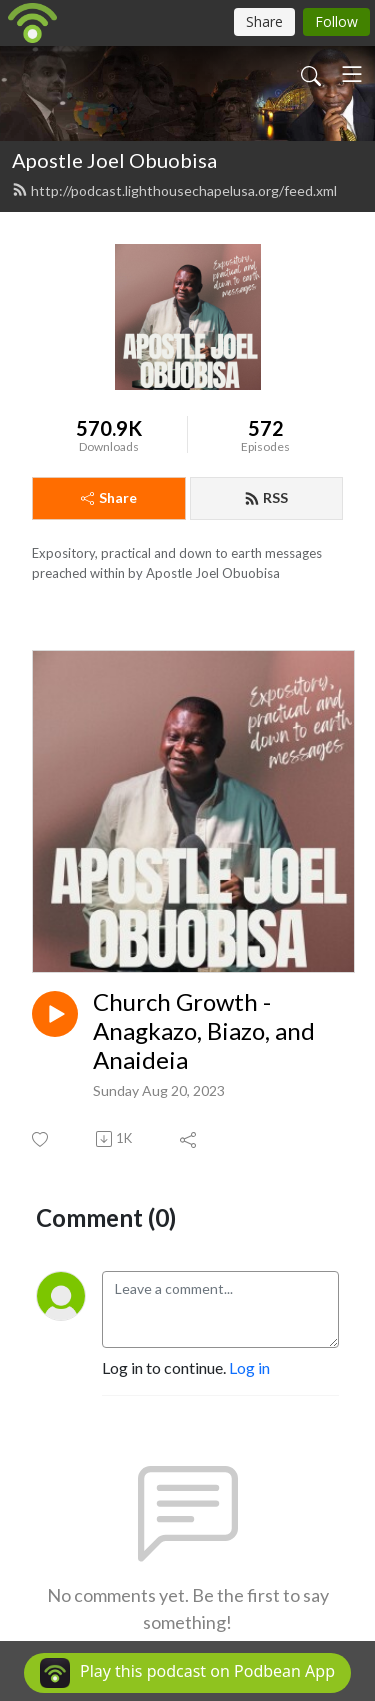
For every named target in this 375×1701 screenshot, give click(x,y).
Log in (249, 1367)
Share (109, 497)
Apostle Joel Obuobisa (114, 160)
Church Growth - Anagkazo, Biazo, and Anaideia (204, 1031)
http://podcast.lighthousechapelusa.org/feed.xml (174, 190)
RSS (266, 497)
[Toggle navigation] (352, 74)
